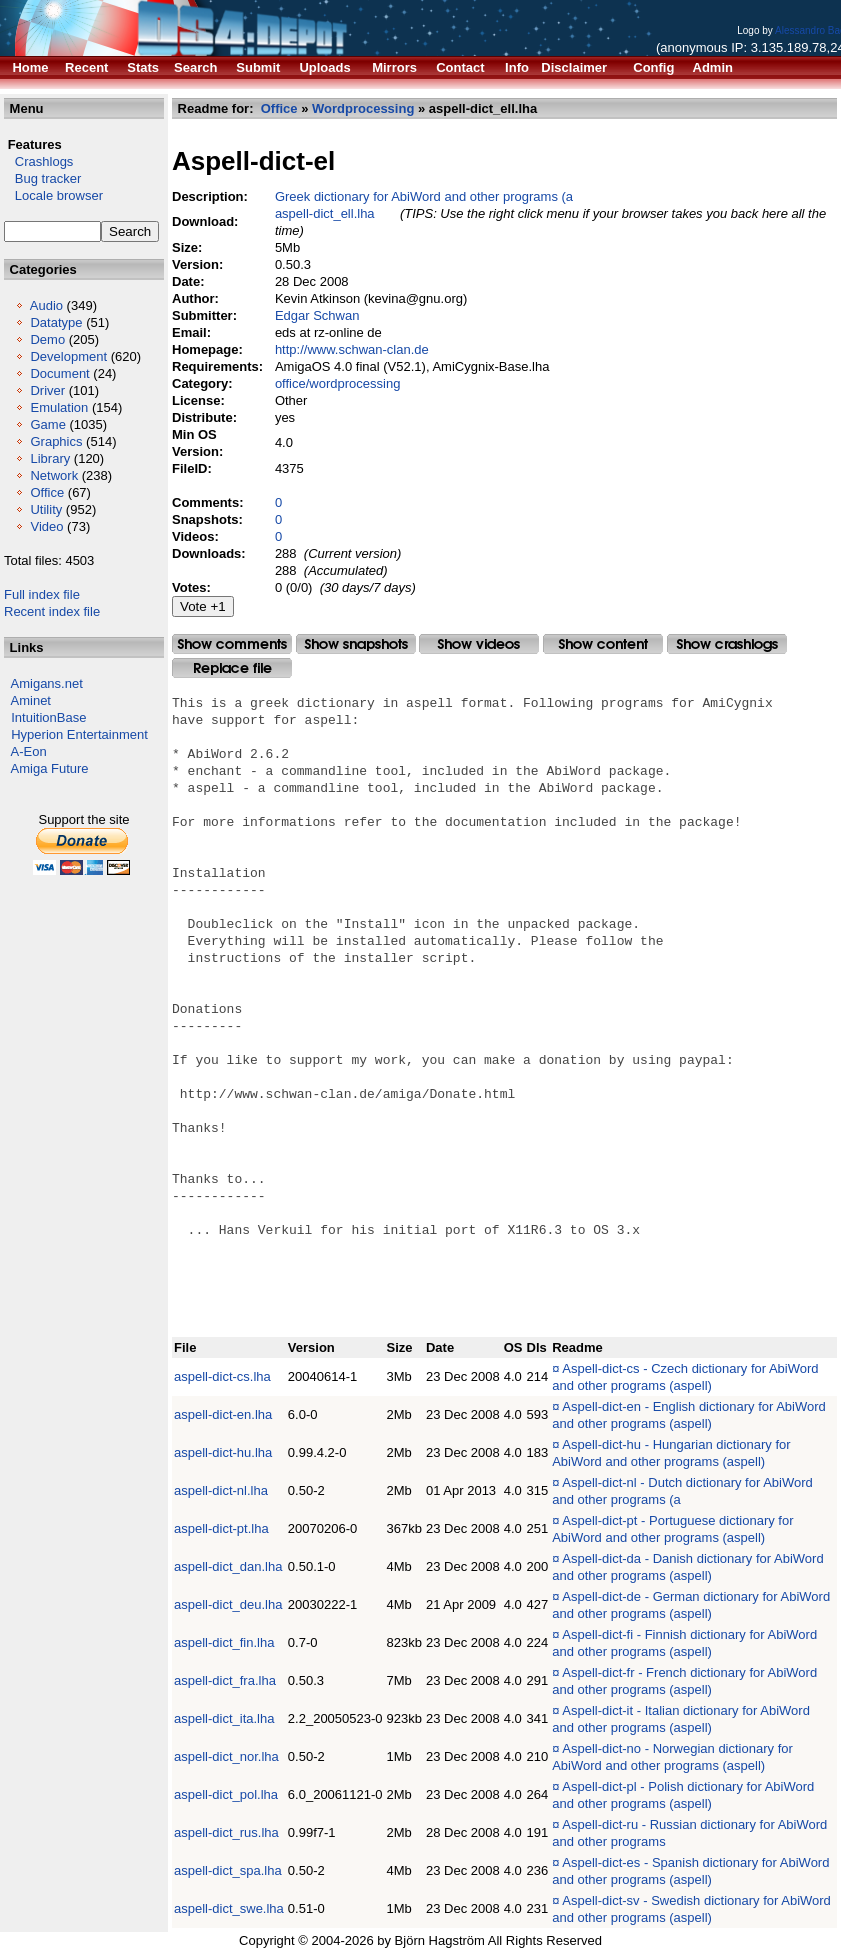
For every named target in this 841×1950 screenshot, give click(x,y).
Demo (47, 339)
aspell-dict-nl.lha (221, 1490)
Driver (47, 390)
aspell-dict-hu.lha (223, 1452)
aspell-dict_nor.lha (226, 1756)
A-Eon (29, 751)
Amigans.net (47, 683)
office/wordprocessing (338, 383)
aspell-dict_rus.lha (226, 1832)
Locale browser (53, 195)
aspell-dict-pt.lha (221, 1528)
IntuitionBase (48, 717)
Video (46, 526)
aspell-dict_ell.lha (325, 213)
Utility (46, 509)
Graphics (56, 441)
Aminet (31, 700)
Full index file (42, 594)
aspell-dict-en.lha (223, 1414)
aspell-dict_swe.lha (229, 1908)
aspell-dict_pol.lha (226, 1794)
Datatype (56, 322)
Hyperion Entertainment (79, 734)
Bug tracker (42, 178)
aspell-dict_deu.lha (228, 1604)
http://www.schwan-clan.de (352, 349)
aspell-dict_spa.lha (228, 1870)
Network (54, 475)
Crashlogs (38, 161)
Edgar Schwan (317, 315)
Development (68, 356)
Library (50, 458)
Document (59, 373)
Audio (46, 305)
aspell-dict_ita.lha (224, 1718)
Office (47, 492)
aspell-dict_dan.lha (228, 1566)
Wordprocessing (363, 108)
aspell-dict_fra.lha (225, 1680)
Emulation (59, 407)
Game (47, 424)
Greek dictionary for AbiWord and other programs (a (424, 196)
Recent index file (52, 611)
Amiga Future (50, 768)
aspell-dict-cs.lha (222, 1376)
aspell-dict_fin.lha (224, 1642)
